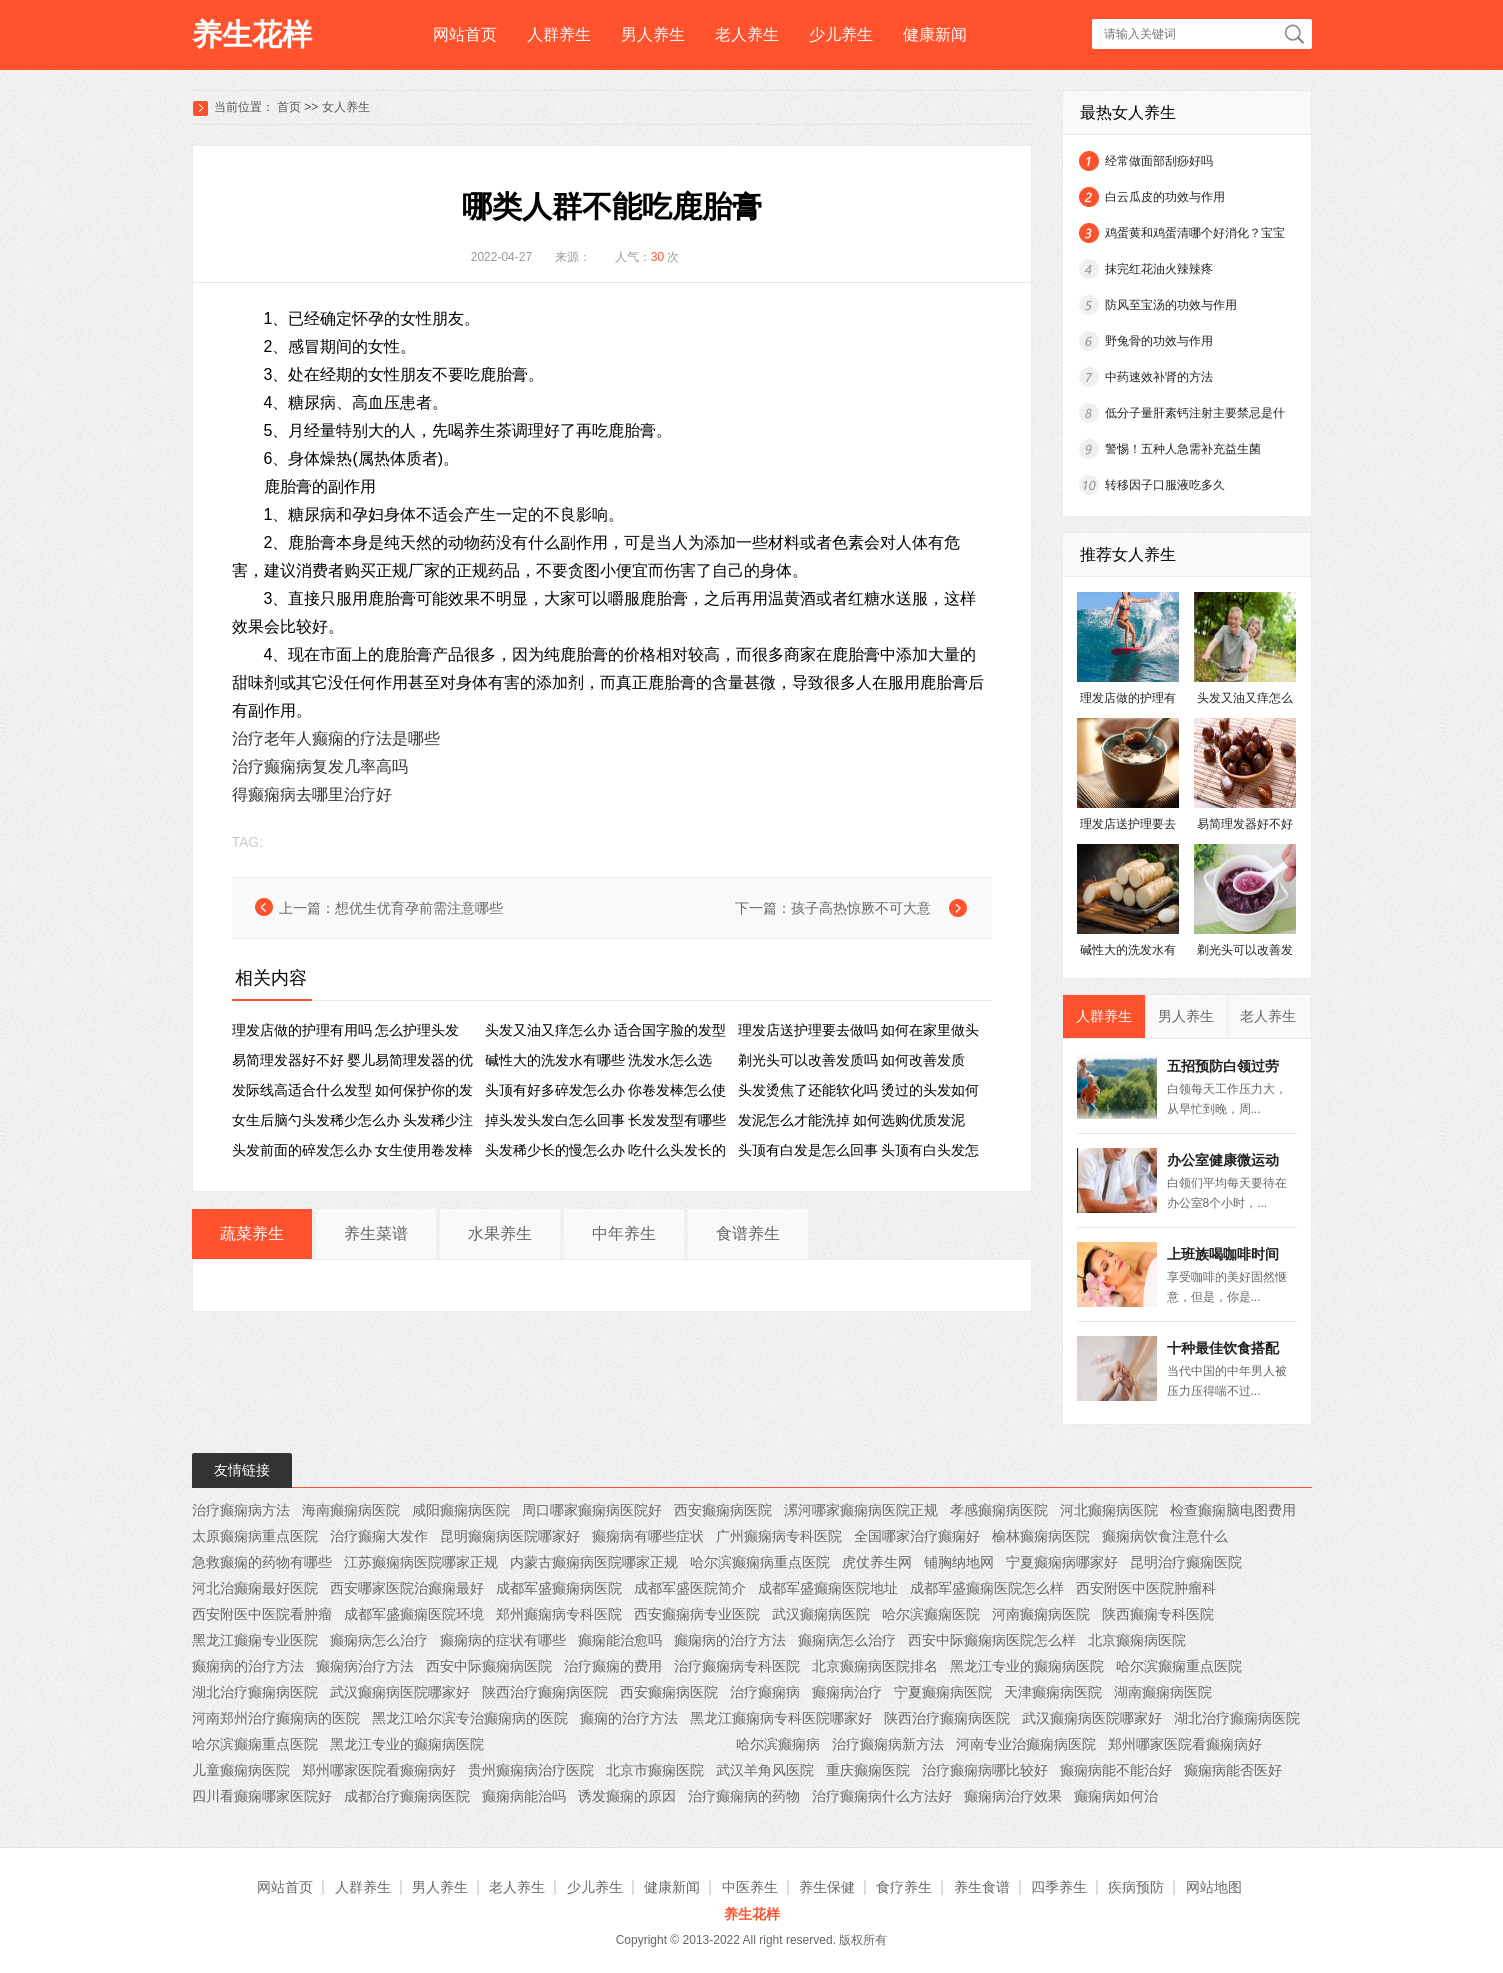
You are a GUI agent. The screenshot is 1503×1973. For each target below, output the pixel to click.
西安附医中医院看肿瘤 (262, 1614)
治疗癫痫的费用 (613, 1666)
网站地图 (1214, 1887)
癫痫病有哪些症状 (648, 1536)
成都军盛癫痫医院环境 (414, 1614)
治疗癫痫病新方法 (888, 1744)
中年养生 (624, 1233)
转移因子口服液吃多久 (1165, 485)
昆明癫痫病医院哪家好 (510, 1536)
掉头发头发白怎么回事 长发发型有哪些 (606, 1120)
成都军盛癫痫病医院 (559, 1588)
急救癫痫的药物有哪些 (262, 1562)
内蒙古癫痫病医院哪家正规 (594, 1562)
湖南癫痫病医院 (1163, 1692)
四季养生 (1059, 1887)
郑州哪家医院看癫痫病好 (1185, 1744)
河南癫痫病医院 (1041, 1614)
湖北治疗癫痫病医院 (255, 1692)
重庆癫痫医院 (868, 1770)
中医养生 (750, 1887)
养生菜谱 (376, 1233)
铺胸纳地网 (959, 1562)
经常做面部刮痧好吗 (1159, 161)
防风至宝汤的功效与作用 (1171, 305)
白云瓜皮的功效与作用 (1165, 197)
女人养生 (346, 107)
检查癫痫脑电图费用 (1233, 1510)
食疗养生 (904, 1887)
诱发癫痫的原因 (627, 1796)
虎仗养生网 (877, 1562)
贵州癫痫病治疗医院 (531, 1770)
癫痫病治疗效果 (1013, 1796)
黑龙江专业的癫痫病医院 (1027, 1666)
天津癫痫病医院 (1053, 1692)
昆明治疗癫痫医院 (1186, 1562)
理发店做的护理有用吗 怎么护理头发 (346, 1030)
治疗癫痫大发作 (379, 1536)
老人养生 (747, 34)
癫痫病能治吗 (524, 1796)
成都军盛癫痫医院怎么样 (987, 1588)
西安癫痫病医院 (723, 1510)
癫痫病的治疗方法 (730, 1640)
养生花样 (252, 34)
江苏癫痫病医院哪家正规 (421, 1562)
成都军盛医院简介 (690, 1588)
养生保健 (827, 1887)
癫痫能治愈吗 (620, 1640)
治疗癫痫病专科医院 (737, 1666)
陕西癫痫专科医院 (1158, 1614)
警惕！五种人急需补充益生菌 (1183, 449)
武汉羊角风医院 (765, 1770)
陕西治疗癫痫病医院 (545, 1692)
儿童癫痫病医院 (241, 1770)
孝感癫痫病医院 (999, 1510)
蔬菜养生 (252, 1233)
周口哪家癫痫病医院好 (592, 1510)
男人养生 (653, 34)
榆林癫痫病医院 (1041, 1536)
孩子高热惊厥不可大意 (861, 908)
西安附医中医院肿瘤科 (1146, 1588)
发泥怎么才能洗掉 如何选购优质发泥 (852, 1120)
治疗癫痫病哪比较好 (985, 1770)
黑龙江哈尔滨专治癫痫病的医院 (470, 1718)
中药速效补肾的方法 (1159, 377)
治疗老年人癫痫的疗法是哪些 (336, 738)
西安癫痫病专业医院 (697, 1614)
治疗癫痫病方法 (241, 1510)
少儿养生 (841, 34)
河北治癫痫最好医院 (255, 1588)
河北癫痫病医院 (1109, 1510)
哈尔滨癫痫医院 (931, 1614)
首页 (289, 107)
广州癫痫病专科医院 (779, 1536)
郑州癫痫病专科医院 (559, 1614)
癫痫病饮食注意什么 (1165, 1536)
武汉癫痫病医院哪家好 (400, 1692)
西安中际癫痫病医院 (489, 1666)
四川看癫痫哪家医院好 (262, 1796)
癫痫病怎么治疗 (379, 1640)
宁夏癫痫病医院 (943, 1692)
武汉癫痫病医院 (821, 1614)
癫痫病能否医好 (1233, 1770)
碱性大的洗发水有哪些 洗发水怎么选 (599, 1060)
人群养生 (559, 34)
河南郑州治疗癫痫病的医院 (276, 1718)
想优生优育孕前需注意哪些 (419, 908)
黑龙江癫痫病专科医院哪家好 (781, 1718)
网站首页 (465, 34)
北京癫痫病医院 (1137, 1640)
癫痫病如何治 (1116, 1796)
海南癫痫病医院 (351, 1510)
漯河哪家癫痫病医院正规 (861, 1510)
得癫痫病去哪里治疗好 (312, 794)
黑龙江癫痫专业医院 (255, 1640)
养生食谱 (982, 1887)
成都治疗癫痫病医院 (407, 1796)
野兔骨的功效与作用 (1159, 341)
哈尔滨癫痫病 (778, 1744)
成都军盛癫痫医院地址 (828, 1588)
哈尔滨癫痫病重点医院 (760, 1562)
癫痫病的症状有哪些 (503, 1640)
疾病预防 (1136, 1887)
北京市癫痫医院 (655, 1770)
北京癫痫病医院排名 (875, 1666)
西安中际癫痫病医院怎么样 (992, 1640)
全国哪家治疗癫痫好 (917, 1536)
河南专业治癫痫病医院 (1026, 1744)
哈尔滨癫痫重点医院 (1179, 1666)
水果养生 (500, 1233)
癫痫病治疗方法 (365, 1666)
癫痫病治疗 (847, 1692)
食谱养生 (748, 1233)
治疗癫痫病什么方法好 (882, 1796)
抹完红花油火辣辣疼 (1159, 269)
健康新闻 (935, 34)
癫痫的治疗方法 (629, 1718)
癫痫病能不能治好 (1116, 1770)
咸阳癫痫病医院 (461, 1510)
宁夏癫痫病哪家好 (1062, 1562)
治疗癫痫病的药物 (744, 1796)
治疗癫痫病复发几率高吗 (320, 766)
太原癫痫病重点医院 (255, 1536)
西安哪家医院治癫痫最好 (407, 1588)
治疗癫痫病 (765, 1692)
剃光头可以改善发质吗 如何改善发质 (852, 1060)
